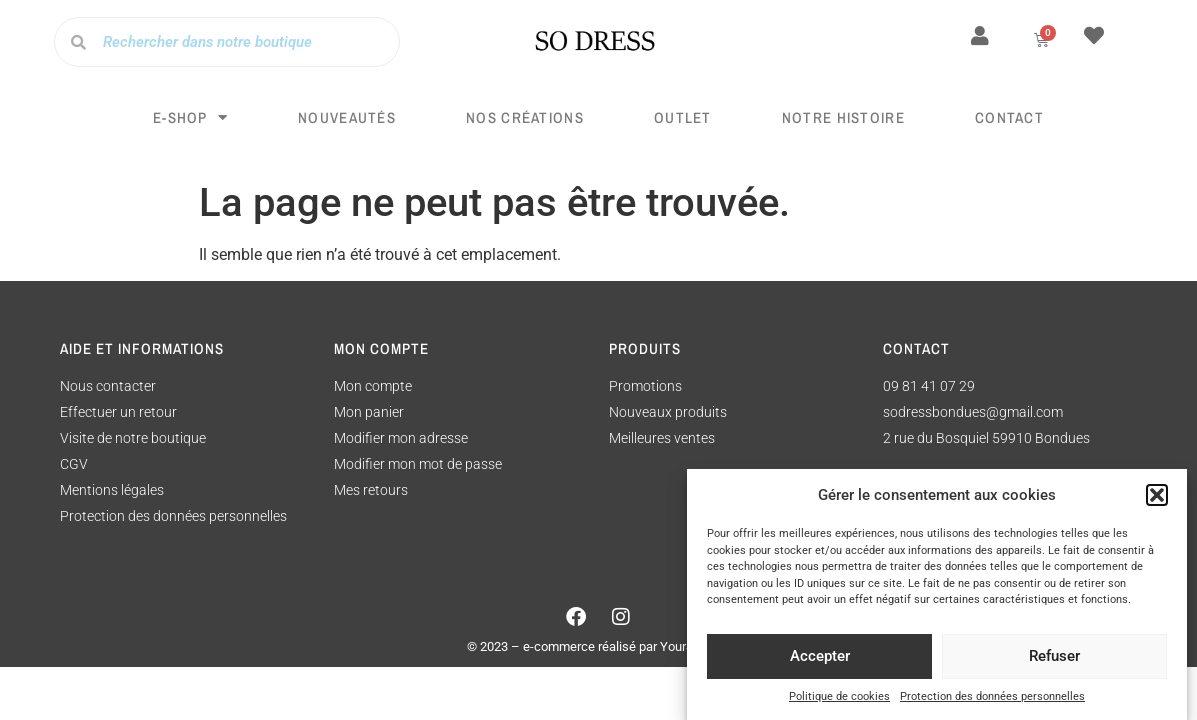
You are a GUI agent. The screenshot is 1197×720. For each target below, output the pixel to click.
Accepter (820, 661)
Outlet (683, 117)
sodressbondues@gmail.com (973, 412)
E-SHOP (190, 117)
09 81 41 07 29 (929, 386)
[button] (1157, 500)
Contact (1009, 117)
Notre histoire (843, 117)
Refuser (1054, 661)
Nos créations (525, 117)
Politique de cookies (839, 700)
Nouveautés (347, 117)
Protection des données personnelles (992, 700)
